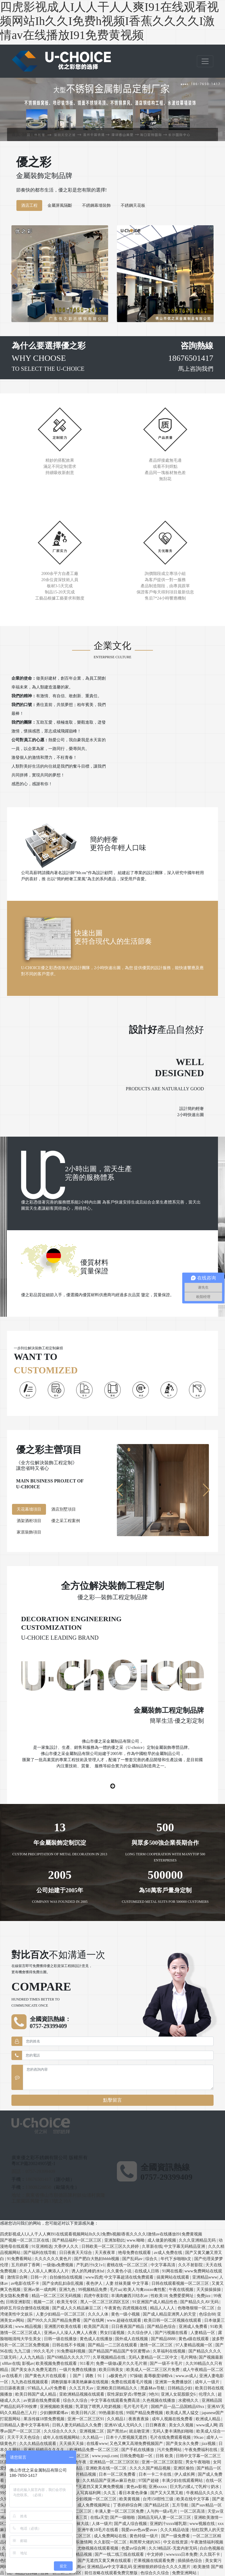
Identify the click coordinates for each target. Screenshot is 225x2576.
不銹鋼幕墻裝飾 (96, 205)
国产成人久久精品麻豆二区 (77, 2308)
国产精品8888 (164, 2339)
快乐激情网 (81, 2542)
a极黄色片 (118, 2376)
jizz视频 (209, 2443)
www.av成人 (186, 2376)
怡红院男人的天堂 (208, 2530)
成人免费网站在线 (111, 2536)
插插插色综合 (190, 2560)
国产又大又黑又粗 (167, 2493)
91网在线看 (172, 2271)
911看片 (87, 2363)
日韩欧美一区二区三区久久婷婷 (110, 2246)
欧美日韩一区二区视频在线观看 (173, 2320)
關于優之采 (32, 134)
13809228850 (38, 2187)
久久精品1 (117, 2419)
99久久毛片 (44, 2351)
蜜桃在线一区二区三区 (128, 2265)
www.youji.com (105, 2456)
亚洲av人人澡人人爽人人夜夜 (71, 2332)
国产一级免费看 (176, 2536)
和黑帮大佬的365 (145, 2542)
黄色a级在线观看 (194, 2339)
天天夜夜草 (105, 2252)
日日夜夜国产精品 (128, 2326)
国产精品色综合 (162, 2326)
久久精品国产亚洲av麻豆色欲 (109, 2480)
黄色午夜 (79, 2462)
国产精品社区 (157, 2505)
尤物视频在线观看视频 (98, 2548)
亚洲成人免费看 (194, 2326)
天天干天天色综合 (24, 2437)
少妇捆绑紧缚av (54, 2413)
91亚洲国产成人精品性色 (155, 2302)
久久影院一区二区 (111, 2542)
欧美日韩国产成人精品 (36, 2394)
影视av (28, 2363)
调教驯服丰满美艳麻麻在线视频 (80, 2382)
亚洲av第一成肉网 (40, 2289)
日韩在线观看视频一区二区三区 (180, 2283)
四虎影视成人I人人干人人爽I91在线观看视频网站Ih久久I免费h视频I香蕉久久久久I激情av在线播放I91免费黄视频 (109, 21)
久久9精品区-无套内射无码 (173, 2548)
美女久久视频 (182, 2425)
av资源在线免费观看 (42, 2400)
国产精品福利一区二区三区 (77, 2240)
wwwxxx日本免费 (181, 2554)
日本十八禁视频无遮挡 (127, 2437)
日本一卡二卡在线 (156, 2474)
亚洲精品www (204, 2277)
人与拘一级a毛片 (162, 2511)
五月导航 (181, 2505)
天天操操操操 (209, 2289)
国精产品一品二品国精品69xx (178, 2406)
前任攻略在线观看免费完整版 (111, 2573)
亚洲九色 (67, 2289)
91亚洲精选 (42, 2246)
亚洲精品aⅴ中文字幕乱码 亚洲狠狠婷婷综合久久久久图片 (139, 2567)
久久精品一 (93, 2437)
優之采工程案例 (65, 1521)
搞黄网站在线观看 (173, 2277)
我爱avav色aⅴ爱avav (139, 2530)
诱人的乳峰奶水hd (88, 2271)
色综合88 (207, 2314)
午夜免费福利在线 (202, 2450)
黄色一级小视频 (126, 2314)
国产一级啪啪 (123, 2517)
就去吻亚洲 (140, 2431)
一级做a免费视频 (58, 2265)
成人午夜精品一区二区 (203, 2369)
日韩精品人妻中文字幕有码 (25, 2425)
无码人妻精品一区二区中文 (153, 2357)
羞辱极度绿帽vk (159, 2376)
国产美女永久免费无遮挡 (34, 2369)
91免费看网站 (20, 2259)
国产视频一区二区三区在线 (25, 2240)
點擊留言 (112, 2100)
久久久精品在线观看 (38, 2443)
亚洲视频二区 (92, 2431)
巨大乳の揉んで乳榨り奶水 (195, 2486)
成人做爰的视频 (162, 2240)
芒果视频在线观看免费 (155, 2560)
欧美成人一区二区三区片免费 (153, 2369)
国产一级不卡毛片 (167, 2363)
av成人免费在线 (168, 2252)
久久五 (110, 2493)
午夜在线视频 (182, 2289)
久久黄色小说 (120, 2271)
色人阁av (77, 2567)
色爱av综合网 (134, 2548)
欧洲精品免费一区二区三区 (94, 2450)
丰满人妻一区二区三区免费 (120, 2511)
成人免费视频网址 (94, 2505)
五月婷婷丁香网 (26, 2265)
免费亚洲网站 (185, 2573)
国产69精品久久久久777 (69, 2357)
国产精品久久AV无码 (199, 2302)
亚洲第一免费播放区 (174, 2382)
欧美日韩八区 (84, 2413)
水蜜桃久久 (189, 2400)
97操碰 (136, 2376)
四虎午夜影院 (97, 2296)
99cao (199, 2437)
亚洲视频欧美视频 (57, 2406)
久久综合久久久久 (61, 2431)
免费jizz (204, 2296)
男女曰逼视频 (113, 2332)
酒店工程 (29, 205)
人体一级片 (102, 2523)
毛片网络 (188, 2357)
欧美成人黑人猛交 (183, 2413)
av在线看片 (12, 2376)
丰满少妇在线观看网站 (183, 2480)
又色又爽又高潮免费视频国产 (137, 2443)
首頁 (17, 134)
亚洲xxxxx (158, 2486)
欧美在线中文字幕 (193, 2499)
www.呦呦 (136, 2240)
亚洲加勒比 (114, 2240)
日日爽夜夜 (156, 2425)
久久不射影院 (191, 2265)
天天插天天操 (72, 2443)
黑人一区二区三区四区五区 (105, 2302)
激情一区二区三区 (157, 2345)
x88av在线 (11, 2363)
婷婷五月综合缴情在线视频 (25, 2308)
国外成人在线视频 (132, 2339)
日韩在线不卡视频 (69, 2345)
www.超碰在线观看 (124, 2320)
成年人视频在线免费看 (173, 2419)
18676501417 (38, 2179)
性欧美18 (159, 2296)
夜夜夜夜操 (139, 2419)
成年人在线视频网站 (62, 2437)
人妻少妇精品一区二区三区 (61, 2314)
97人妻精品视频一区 (194, 2345)
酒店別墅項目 (63, 1509)
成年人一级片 (208, 2382)
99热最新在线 (112, 2413)
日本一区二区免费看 (118, 2474)
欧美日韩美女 (112, 2369)
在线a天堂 (99, 2517)
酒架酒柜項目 (29, 1521)
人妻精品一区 (203, 2332)
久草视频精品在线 (110, 2357)
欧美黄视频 (130, 2499)
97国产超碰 (149, 2480)
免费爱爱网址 (182, 2296)
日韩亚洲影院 (19, 2302)
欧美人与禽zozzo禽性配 (145, 2289)
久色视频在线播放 (159, 2400)
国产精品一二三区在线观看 (113, 2345)
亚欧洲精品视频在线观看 (82, 2394)
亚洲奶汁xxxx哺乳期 (169, 2523)
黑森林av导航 (153, 2388)
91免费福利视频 (72, 2351)
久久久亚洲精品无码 (198, 2240)
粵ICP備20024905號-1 (33, 2163)
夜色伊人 (95, 2283)
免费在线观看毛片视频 (132, 2382)
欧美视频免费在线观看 (57, 2363)
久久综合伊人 (140, 2332)
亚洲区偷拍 (184, 2468)
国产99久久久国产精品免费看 (54, 2320)
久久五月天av (82, 2388)
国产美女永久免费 (183, 2443)
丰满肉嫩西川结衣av (130, 2296)
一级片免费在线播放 (78, 2369)
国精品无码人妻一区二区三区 (165, 2517)
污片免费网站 (170, 2450)
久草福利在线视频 (170, 2351)
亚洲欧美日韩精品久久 (117, 2388)
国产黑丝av (117, 2431)
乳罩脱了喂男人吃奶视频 (99, 2406)
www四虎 (93, 2277)
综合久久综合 (76, 2400)
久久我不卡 (210, 2554)
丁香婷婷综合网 (128, 2505)
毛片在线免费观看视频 (171, 2437)
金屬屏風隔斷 (59, 205)
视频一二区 (44, 2302)
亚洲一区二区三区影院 (163, 2462)
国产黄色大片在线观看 (46, 2376)
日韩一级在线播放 (61, 2339)
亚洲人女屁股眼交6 (179, 2394)
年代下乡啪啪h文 (176, 2259)
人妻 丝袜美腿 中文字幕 (127, 2283)
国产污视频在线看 (172, 2332)
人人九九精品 (32, 2357)
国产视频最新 (211, 2357)
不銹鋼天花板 (133, 205)
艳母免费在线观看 (135, 2252)
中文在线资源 (176, 2542)
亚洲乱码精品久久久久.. (45, 2450)
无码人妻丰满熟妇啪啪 (173, 2431)
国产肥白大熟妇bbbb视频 (97, 2259)
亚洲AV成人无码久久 (124, 2425)
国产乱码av (133, 2259)
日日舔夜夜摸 (13, 2388)
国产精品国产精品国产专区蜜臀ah (119, 2351)
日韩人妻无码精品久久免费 (77, 2425)
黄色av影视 (136, 2486)
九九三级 (23, 2351)
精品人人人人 (163, 2308)
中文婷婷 (155, 2554)
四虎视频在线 (135, 2308)
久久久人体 (99, 2314)
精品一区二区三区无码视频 (57, 2296)
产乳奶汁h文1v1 (90, 2265)
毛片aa (115, 2289)
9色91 (154, 2394)
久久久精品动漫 (175, 2530)
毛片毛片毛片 (136, 2406)
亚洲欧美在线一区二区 (107, 2468)
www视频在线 (202, 2523)
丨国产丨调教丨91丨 (88, 2376)
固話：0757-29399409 (33, 2171)
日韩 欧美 (165, 2456)
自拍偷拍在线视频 (66, 2277)
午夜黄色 (112, 2308)
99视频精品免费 (93, 2289)
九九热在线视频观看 (30, 2382)
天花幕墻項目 (29, 1509)
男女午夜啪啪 (198, 2462)
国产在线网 (94, 2320)
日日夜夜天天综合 (76, 2252)
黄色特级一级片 (144, 2536)
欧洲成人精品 (208, 2419)
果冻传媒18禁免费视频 (44, 2419)
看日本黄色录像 (134, 2493)
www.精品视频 (28, 2326)
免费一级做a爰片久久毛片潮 (122, 2363)
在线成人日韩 (147, 2271)
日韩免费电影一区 (137, 2456)
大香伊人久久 (67, 2246)
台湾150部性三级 (159, 2499)
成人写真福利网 (87, 2493)
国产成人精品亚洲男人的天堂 (170, 2314)
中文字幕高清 (163, 2265)
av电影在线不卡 (25, 2283)
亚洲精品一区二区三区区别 (114, 2462)
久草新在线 (152, 2246)
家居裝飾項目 (29, 1532)
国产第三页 (77, 2517)
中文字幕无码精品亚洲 (185, 2246)
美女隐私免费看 (15, 2296)
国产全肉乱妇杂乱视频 (63, 2283)
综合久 (152, 2259)
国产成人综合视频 (131, 2523)
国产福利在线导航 (40, 2252)
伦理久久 (207, 2394)
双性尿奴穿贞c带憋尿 (127, 2394)
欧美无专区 (68, 2302)
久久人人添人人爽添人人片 (44, 2271)
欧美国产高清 (97, 2326)
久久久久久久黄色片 (54, 2259)
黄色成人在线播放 (97, 2339)
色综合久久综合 (155, 2573)
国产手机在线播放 (138, 2450)
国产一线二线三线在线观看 (120, 2554)
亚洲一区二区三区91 (86, 2419)
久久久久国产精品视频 (150, 2468)
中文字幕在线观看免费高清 (116, 2400)
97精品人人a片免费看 (47, 2388)
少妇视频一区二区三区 (97, 2499)
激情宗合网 (18, 2277)
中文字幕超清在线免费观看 (129, 2277)
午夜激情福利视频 (206, 2542)
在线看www (97, 2443)
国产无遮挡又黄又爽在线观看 (105, 2560)
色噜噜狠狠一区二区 (197, 2308)
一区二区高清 (193, 2511)
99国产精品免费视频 (145, 2413)
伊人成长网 (185, 2474)
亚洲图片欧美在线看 (63, 2326)
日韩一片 (39, 2277)
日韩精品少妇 (180, 2388)
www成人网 (206, 2425)
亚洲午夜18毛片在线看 (98, 2530)
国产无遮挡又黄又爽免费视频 (97, 2486)
